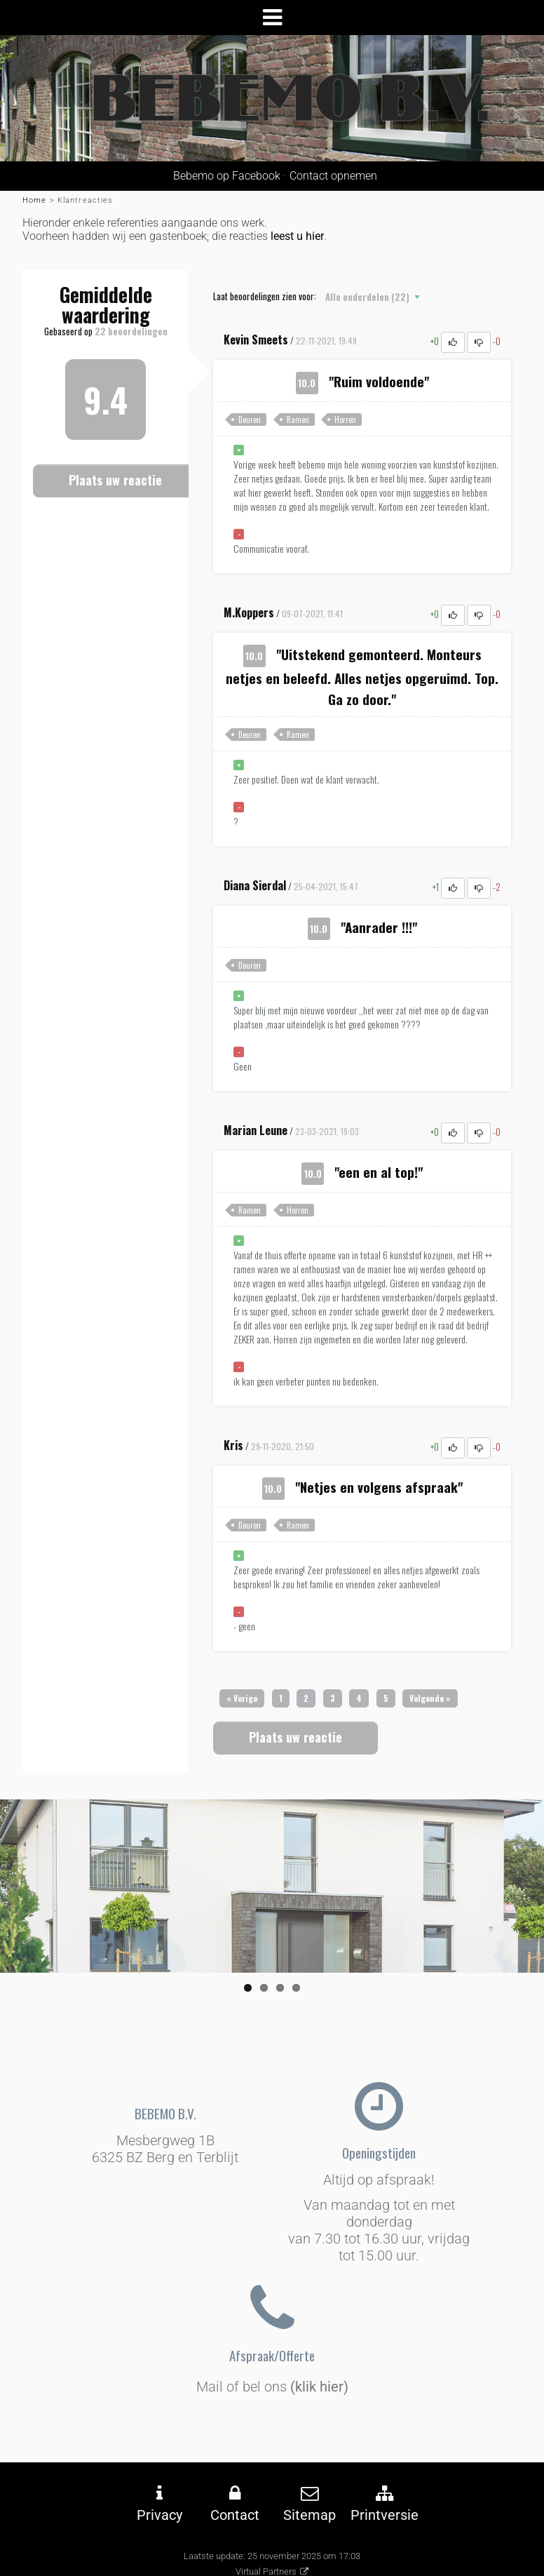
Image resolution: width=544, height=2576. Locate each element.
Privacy (159, 2515)
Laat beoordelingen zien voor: (264, 296)
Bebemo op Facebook (224, 175)
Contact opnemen (333, 175)
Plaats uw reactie (115, 480)
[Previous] (241, 1698)
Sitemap (309, 2515)
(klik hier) (319, 2386)
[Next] (430, 1698)
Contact (234, 2515)
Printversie (385, 2515)
